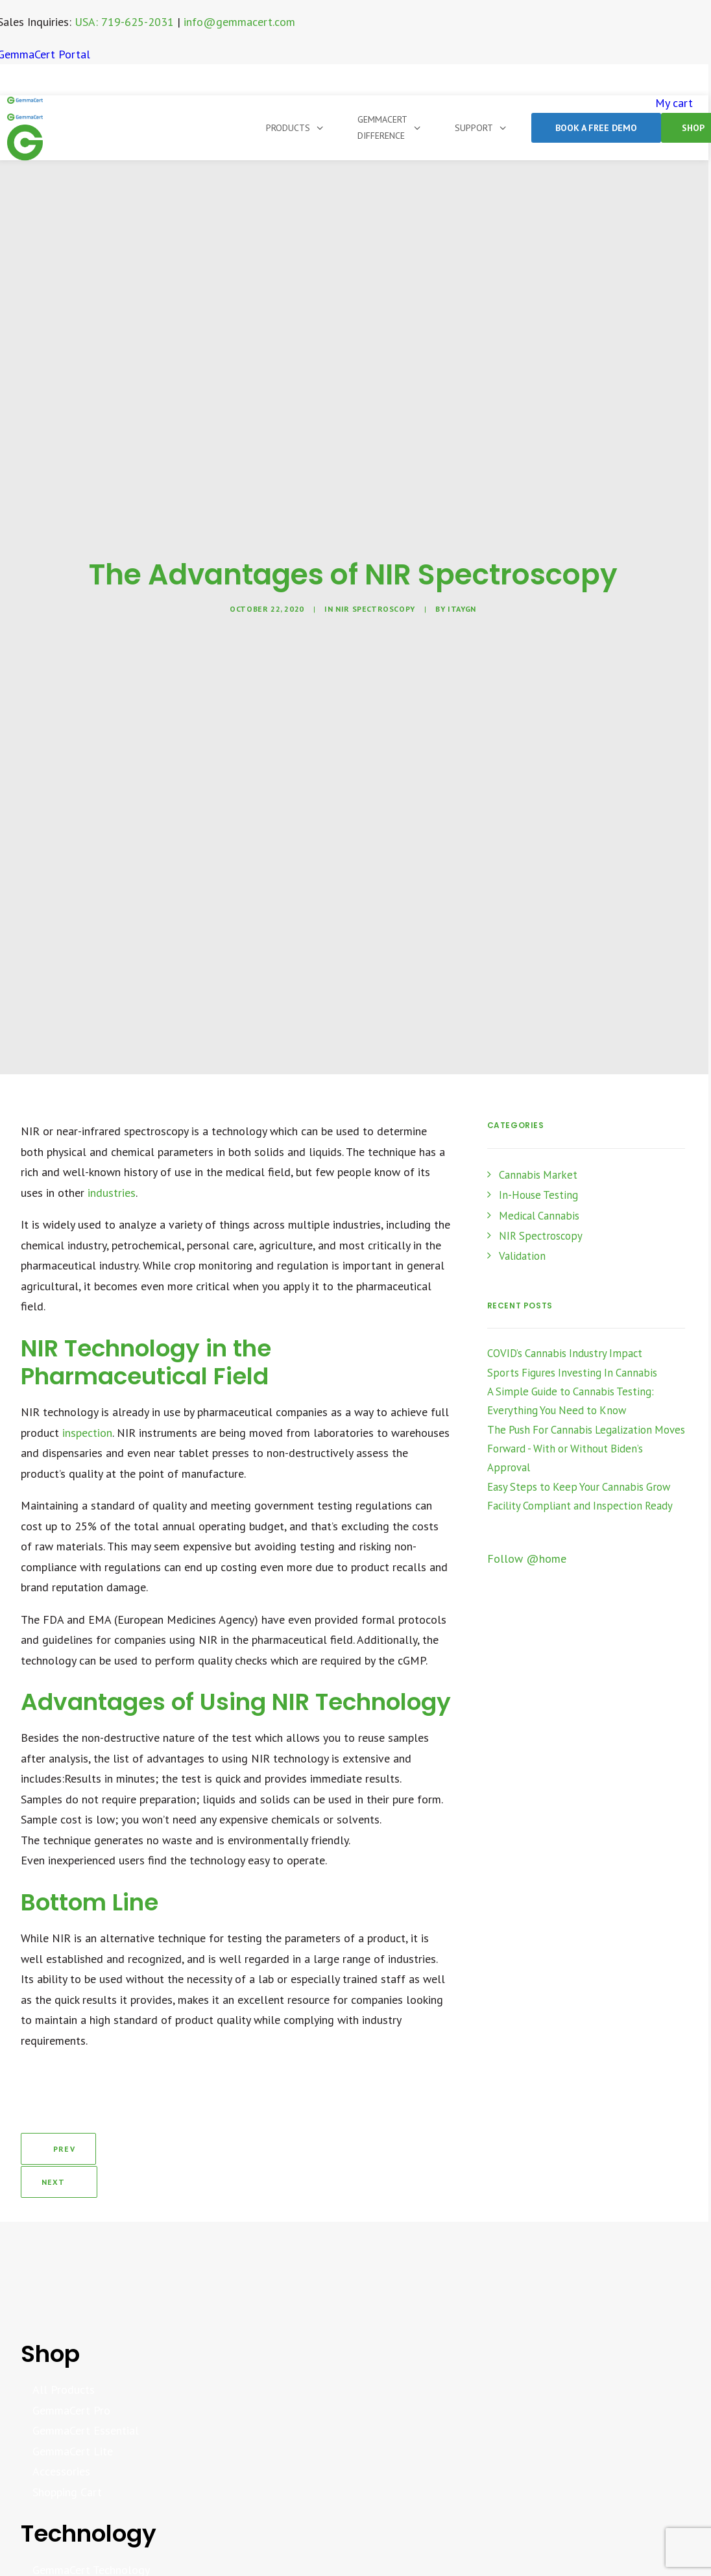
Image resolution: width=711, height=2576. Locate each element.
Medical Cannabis (539, 1216)
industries (112, 1192)
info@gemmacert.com (239, 21)
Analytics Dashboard (83, 2566)
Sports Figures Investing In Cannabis (572, 1373)
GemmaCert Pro (71, 2366)
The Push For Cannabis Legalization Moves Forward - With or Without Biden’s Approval (586, 1449)
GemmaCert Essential (85, 2386)
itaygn (462, 609)
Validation (522, 1256)
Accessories (61, 2427)
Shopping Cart (67, 2447)
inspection (87, 1432)
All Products (63, 2345)
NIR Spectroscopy (375, 609)
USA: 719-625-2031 (124, 21)
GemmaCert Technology (91, 2525)
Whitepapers (62, 2545)
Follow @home (526, 1558)
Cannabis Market (538, 1175)
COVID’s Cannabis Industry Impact (564, 1353)
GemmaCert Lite (72, 2407)
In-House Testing (538, 1195)
